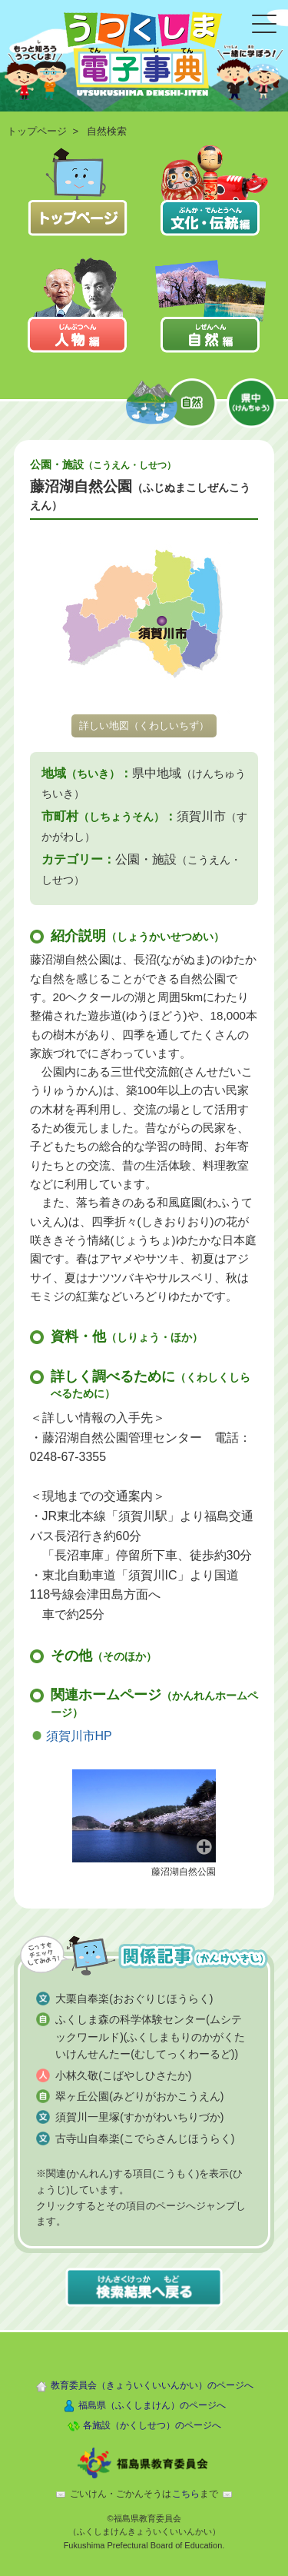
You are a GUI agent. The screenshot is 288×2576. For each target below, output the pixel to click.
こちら (186, 2493)
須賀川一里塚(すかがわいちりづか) (139, 2117)
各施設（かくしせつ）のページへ (152, 2425)
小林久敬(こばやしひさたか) (123, 2075)
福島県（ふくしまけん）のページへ (152, 2405)
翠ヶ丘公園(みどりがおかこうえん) (139, 2096)
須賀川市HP (79, 1735)
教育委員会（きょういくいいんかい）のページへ (152, 2385)
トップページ (37, 131)
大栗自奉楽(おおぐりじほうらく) (134, 1998)
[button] (144, 1815)
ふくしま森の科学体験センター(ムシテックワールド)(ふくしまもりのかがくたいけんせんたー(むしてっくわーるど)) (150, 2036)
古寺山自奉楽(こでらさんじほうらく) (144, 2138)
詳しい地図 (144, 725)
